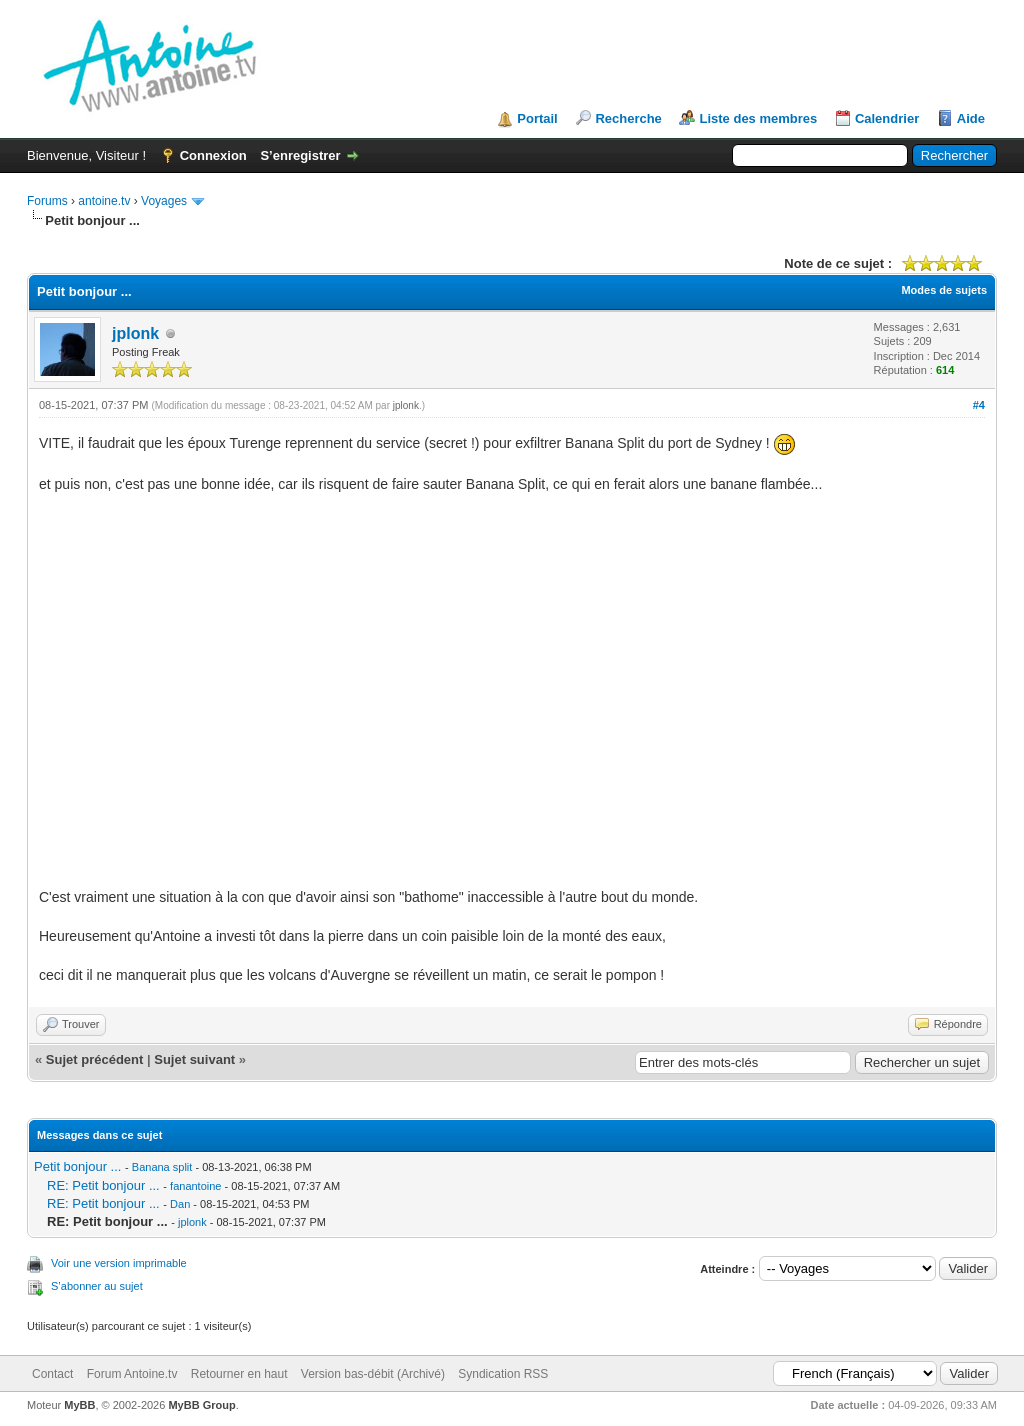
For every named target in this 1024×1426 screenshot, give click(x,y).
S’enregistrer (300, 155)
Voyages (164, 201)
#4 (979, 405)
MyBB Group (201, 1405)
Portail (537, 118)
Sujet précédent (95, 1059)
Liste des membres (758, 118)
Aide (971, 118)
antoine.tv (104, 201)
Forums (47, 201)
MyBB (79, 1405)
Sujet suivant (194, 1059)
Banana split (162, 1167)
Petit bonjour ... (77, 1166)
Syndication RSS (503, 1374)
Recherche (628, 118)
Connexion (213, 155)
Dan (180, 1204)
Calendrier (887, 118)
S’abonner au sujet (97, 1286)
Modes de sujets (944, 290)
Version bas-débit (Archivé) (373, 1374)
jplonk (135, 333)
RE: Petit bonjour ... (103, 1185)
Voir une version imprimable (119, 1263)
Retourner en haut (239, 1374)
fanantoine (195, 1186)
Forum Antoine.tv (132, 1374)
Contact (52, 1374)
